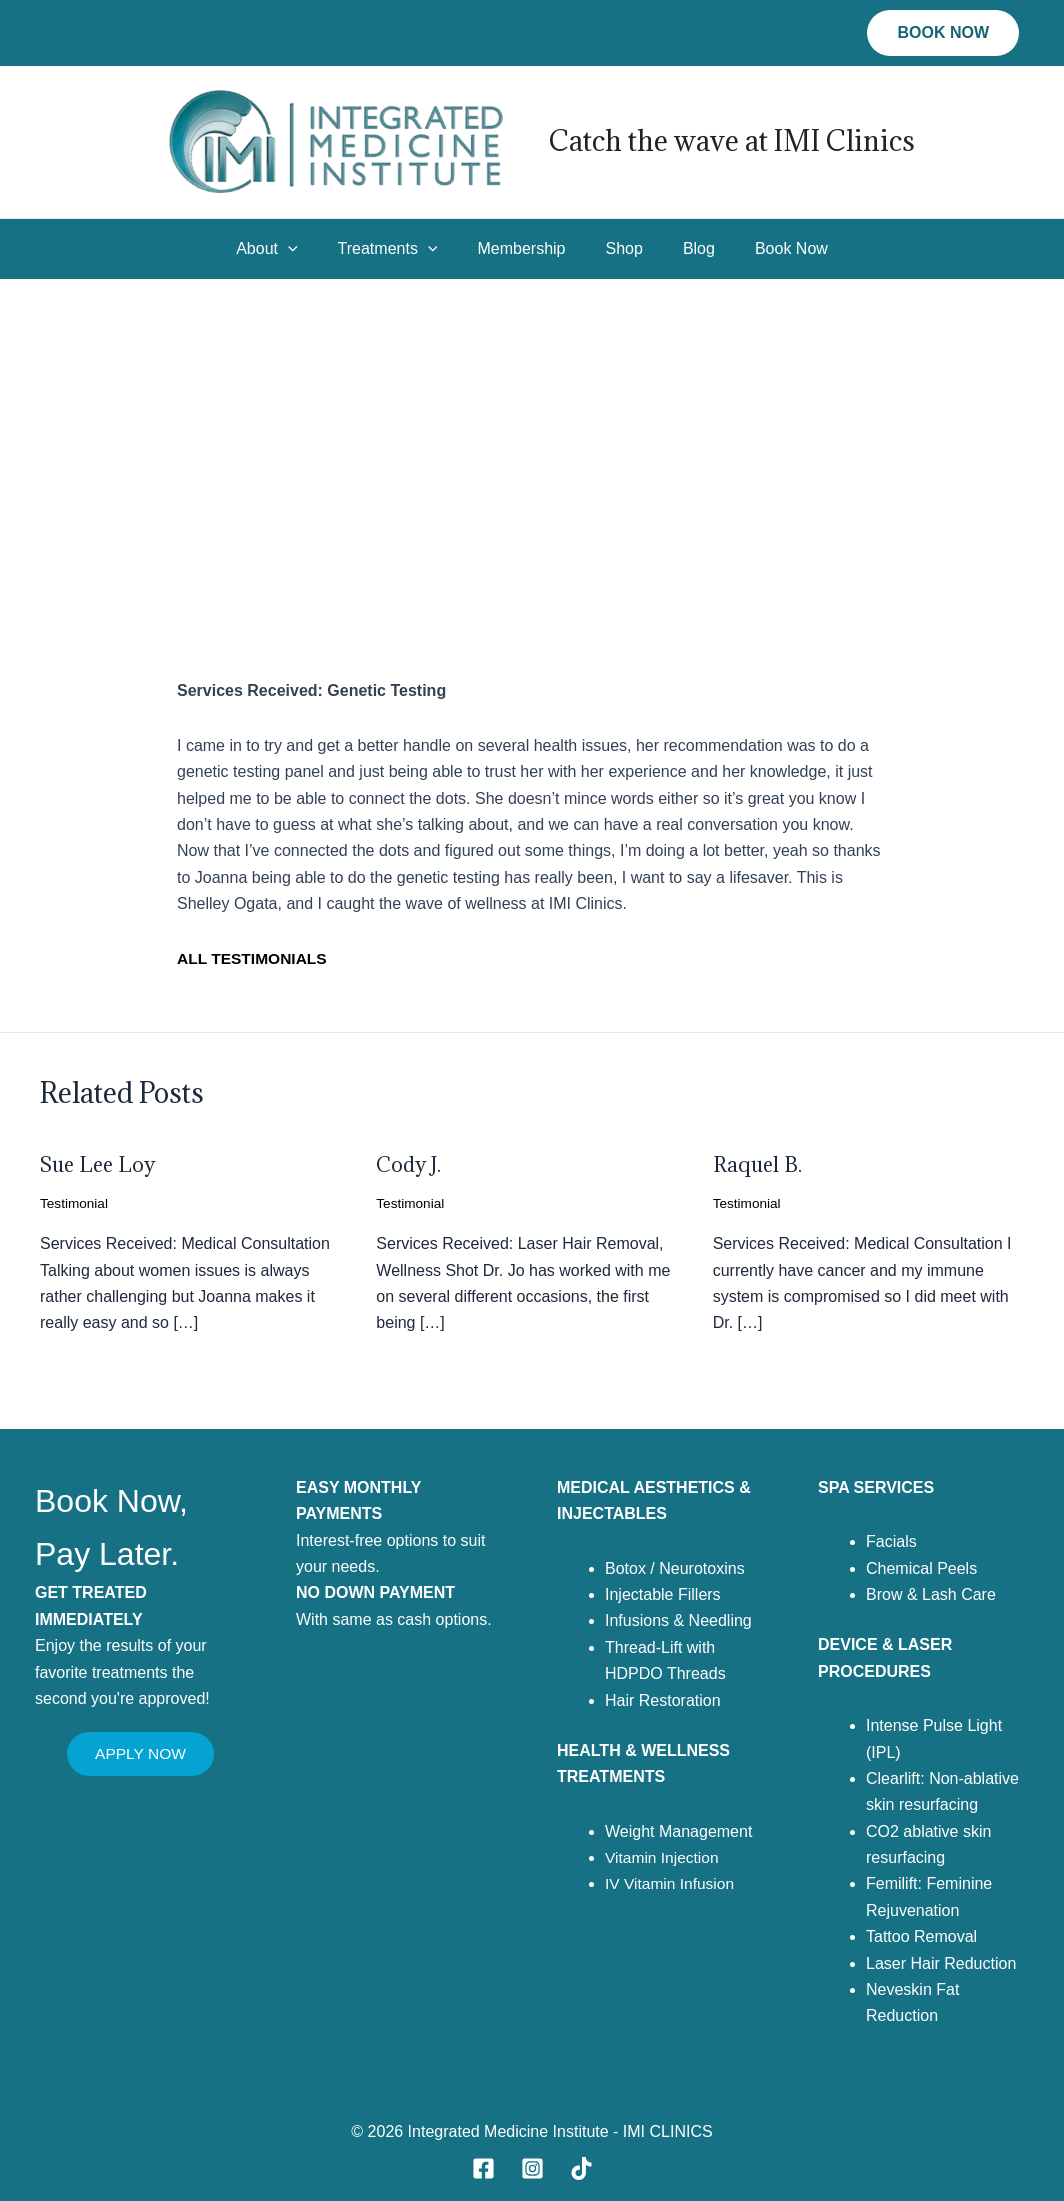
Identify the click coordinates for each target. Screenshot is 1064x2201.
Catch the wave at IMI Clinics (732, 141)
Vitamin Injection (663, 1857)
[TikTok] (581, 2168)
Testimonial (75, 1203)
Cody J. (410, 1164)
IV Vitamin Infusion (671, 1883)
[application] (308, 249)
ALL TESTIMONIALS (254, 958)
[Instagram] (532, 2168)
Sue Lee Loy (100, 1164)
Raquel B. (759, 1164)
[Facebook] (483, 2168)
